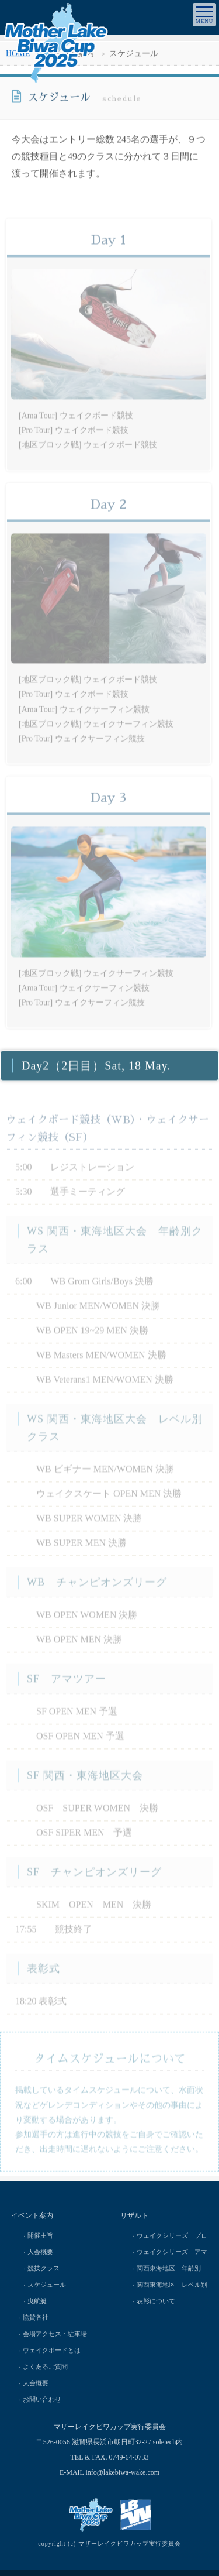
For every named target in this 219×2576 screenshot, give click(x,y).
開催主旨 (40, 2235)
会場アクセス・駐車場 (55, 2333)
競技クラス (43, 2268)
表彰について (156, 2300)
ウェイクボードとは (52, 2350)
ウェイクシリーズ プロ (172, 2235)
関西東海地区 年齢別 (169, 2268)
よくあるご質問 (45, 2366)
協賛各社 (35, 2317)
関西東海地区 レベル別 (172, 2284)
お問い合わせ (42, 2399)
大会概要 (40, 2251)
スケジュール (46, 2284)
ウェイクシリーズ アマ (172, 2251)
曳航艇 (37, 2300)
